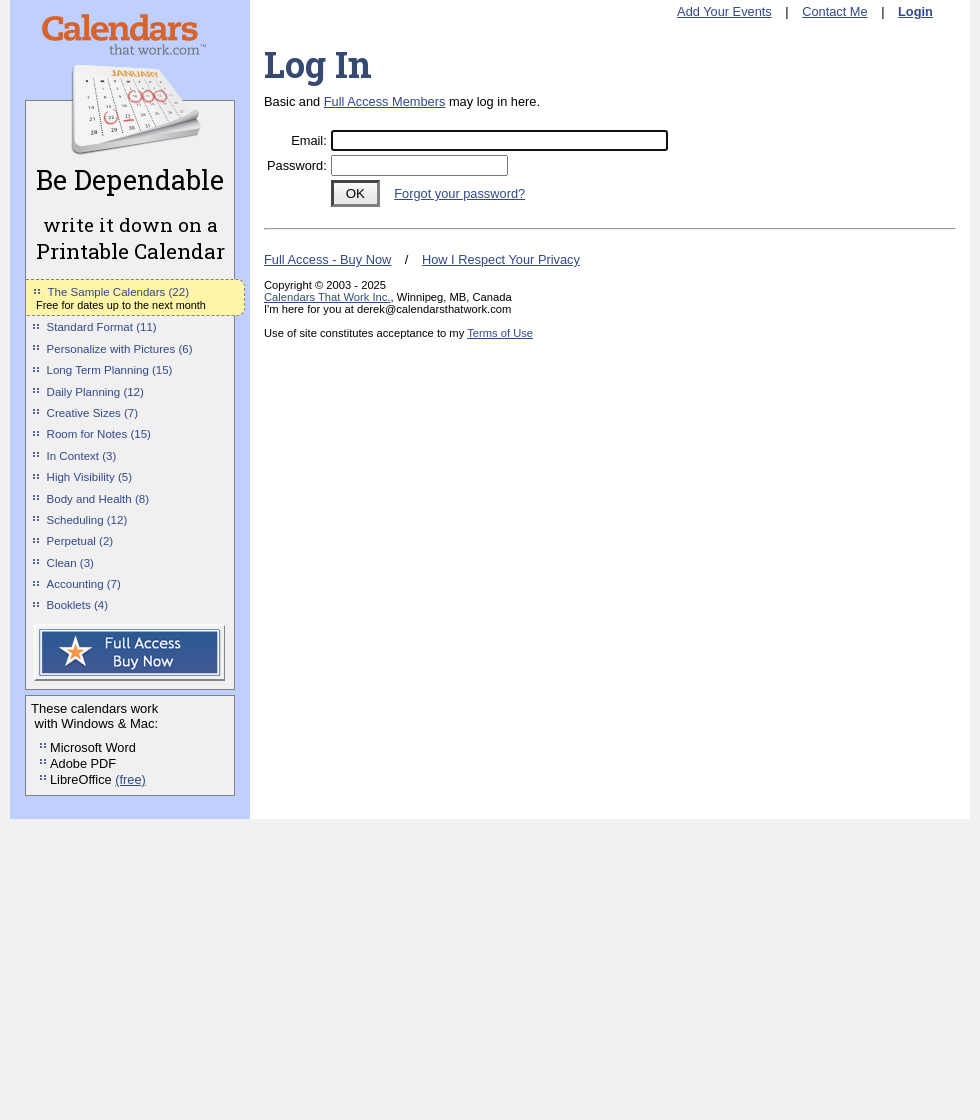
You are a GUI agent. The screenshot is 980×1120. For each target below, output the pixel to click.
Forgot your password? (459, 193)
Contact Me (834, 11)
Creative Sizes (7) (93, 413)
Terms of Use (500, 333)
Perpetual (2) (80, 541)
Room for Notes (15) (99, 434)
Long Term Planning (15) (110, 370)
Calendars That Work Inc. (327, 297)
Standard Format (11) (102, 327)
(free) (130, 779)
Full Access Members (385, 101)
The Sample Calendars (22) (118, 292)
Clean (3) (70, 563)
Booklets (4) (77, 605)
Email (307, 140)
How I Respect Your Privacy (501, 259)
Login (915, 11)
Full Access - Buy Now (327, 259)
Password (295, 165)
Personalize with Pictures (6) (120, 349)
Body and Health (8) (98, 499)
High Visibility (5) (90, 477)
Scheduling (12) (87, 520)
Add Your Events (724, 11)
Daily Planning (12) (95, 392)
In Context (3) (82, 456)
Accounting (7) (84, 584)
